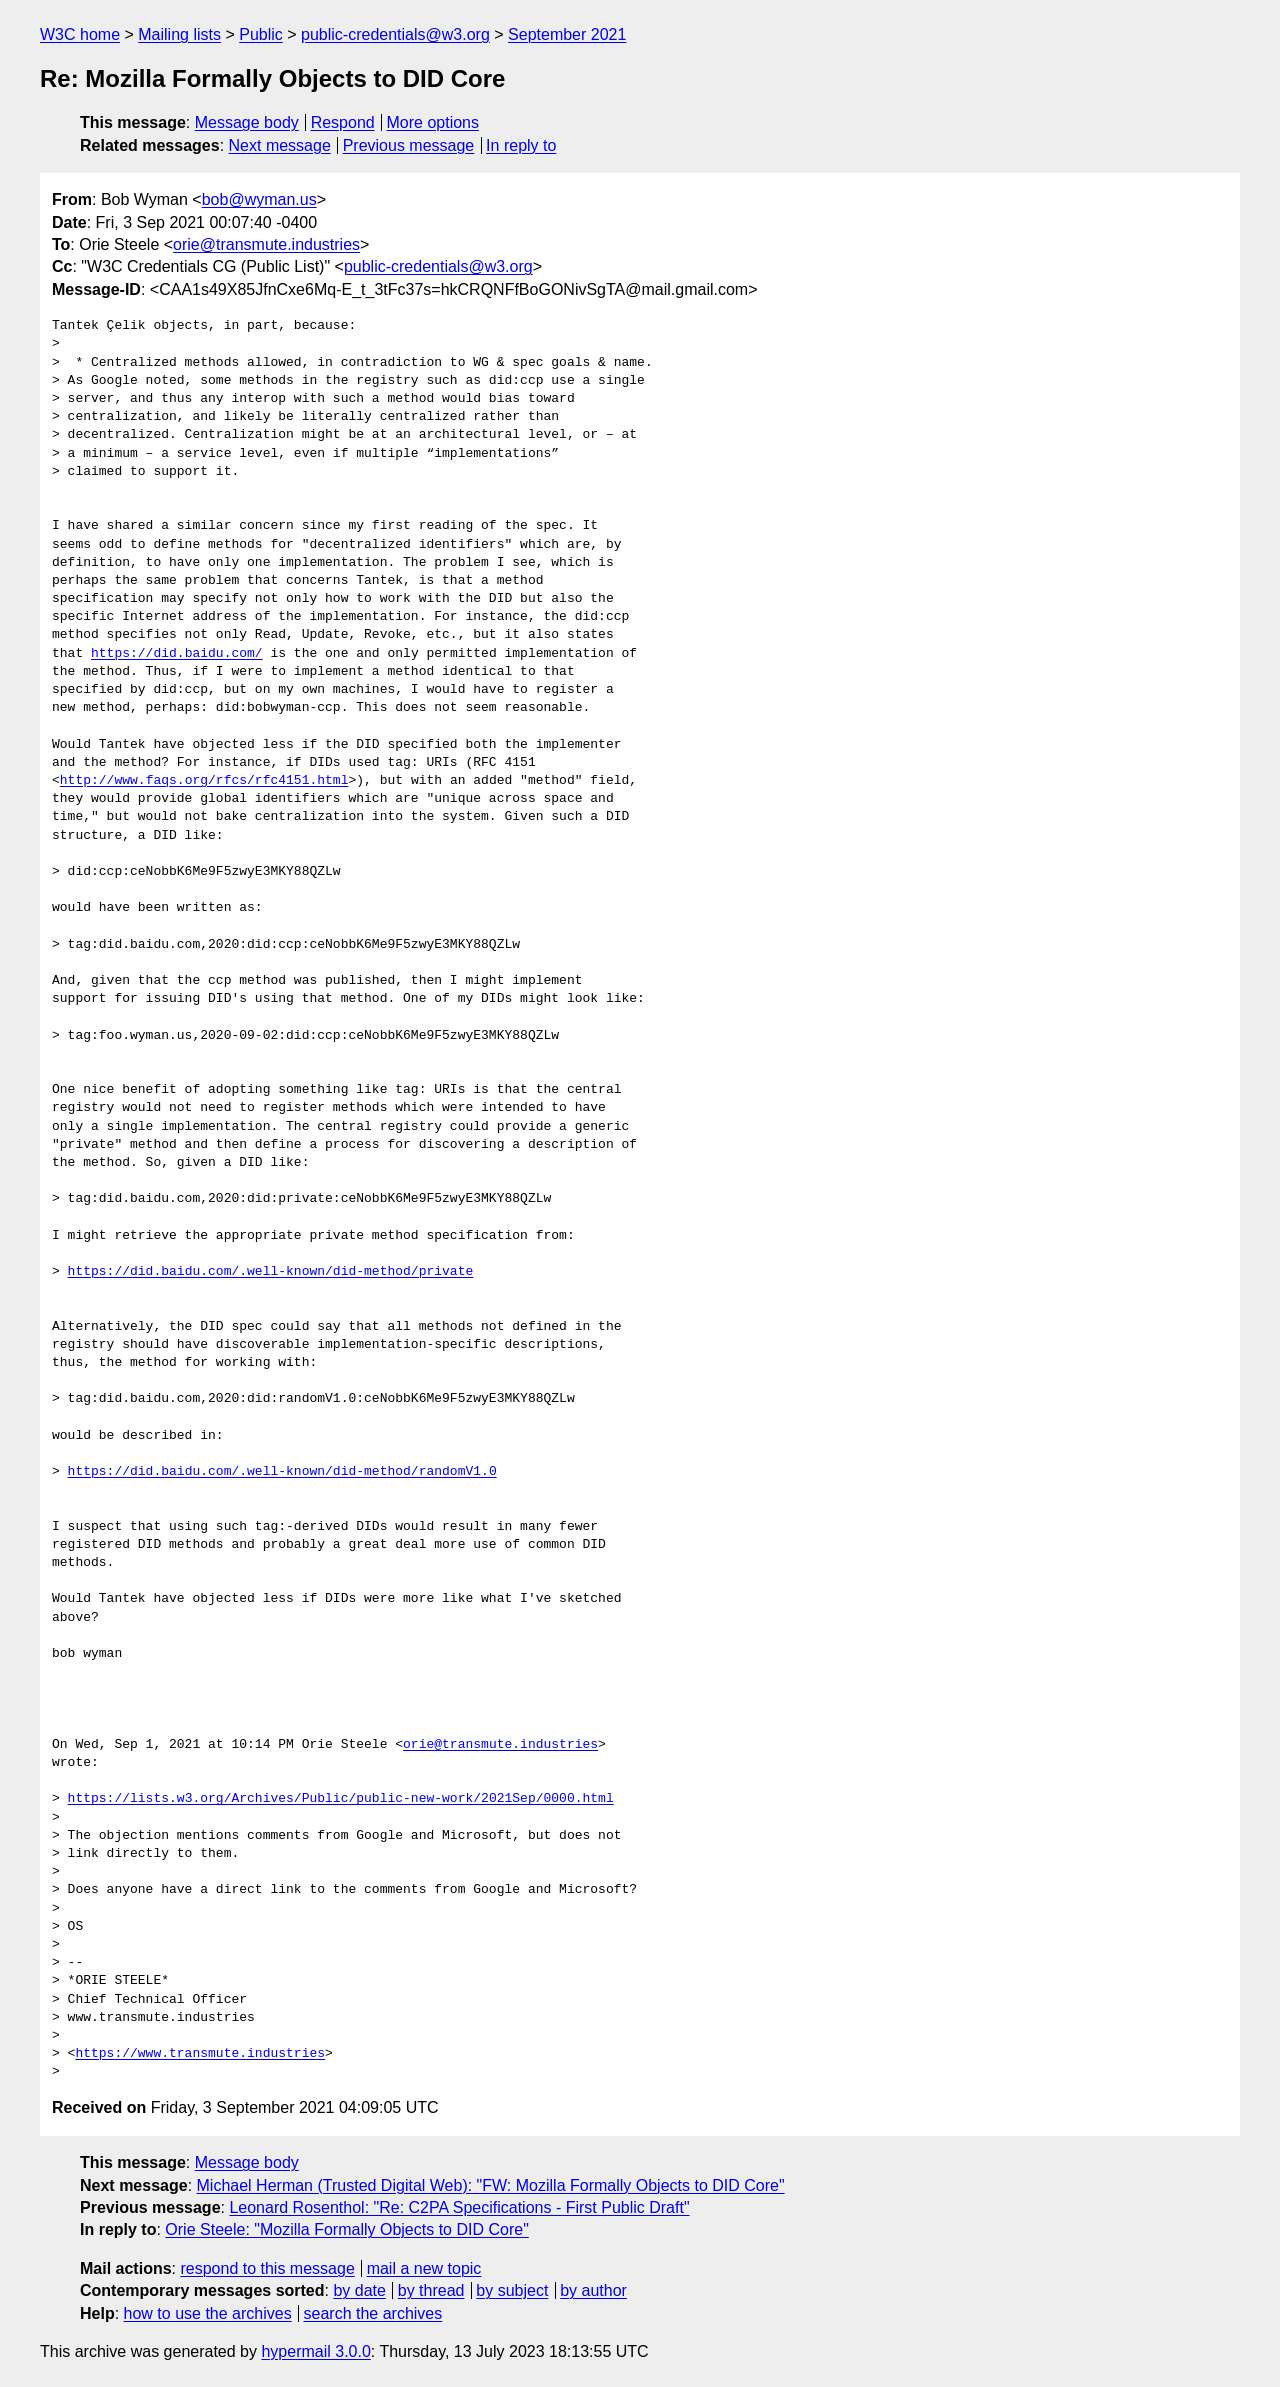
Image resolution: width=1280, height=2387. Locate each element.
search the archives (373, 2313)
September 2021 (567, 34)
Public (261, 34)
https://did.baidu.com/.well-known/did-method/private (271, 1272)
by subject (512, 2290)
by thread (431, 2290)
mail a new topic (424, 2268)
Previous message (409, 145)
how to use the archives (208, 2313)
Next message (280, 145)
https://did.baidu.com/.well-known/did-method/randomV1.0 (282, 1472)
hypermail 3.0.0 (315, 2351)
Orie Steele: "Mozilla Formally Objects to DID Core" (346, 2229)
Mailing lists (179, 34)
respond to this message (267, 2268)
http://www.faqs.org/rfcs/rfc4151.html (204, 781)
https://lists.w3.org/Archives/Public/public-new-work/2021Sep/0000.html (341, 1799)
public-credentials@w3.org (395, 34)
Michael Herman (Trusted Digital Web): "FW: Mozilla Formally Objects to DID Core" (491, 2185)
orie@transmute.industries (266, 244)
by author (593, 2290)
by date (359, 2290)
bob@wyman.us (259, 199)
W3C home (80, 34)
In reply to (521, 145)
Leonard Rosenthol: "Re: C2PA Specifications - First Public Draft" (459, 2207)
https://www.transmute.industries (200, 2054)
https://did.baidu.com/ (177, 654)
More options (433, 122)
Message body (247, 122)
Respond (343, 122)
